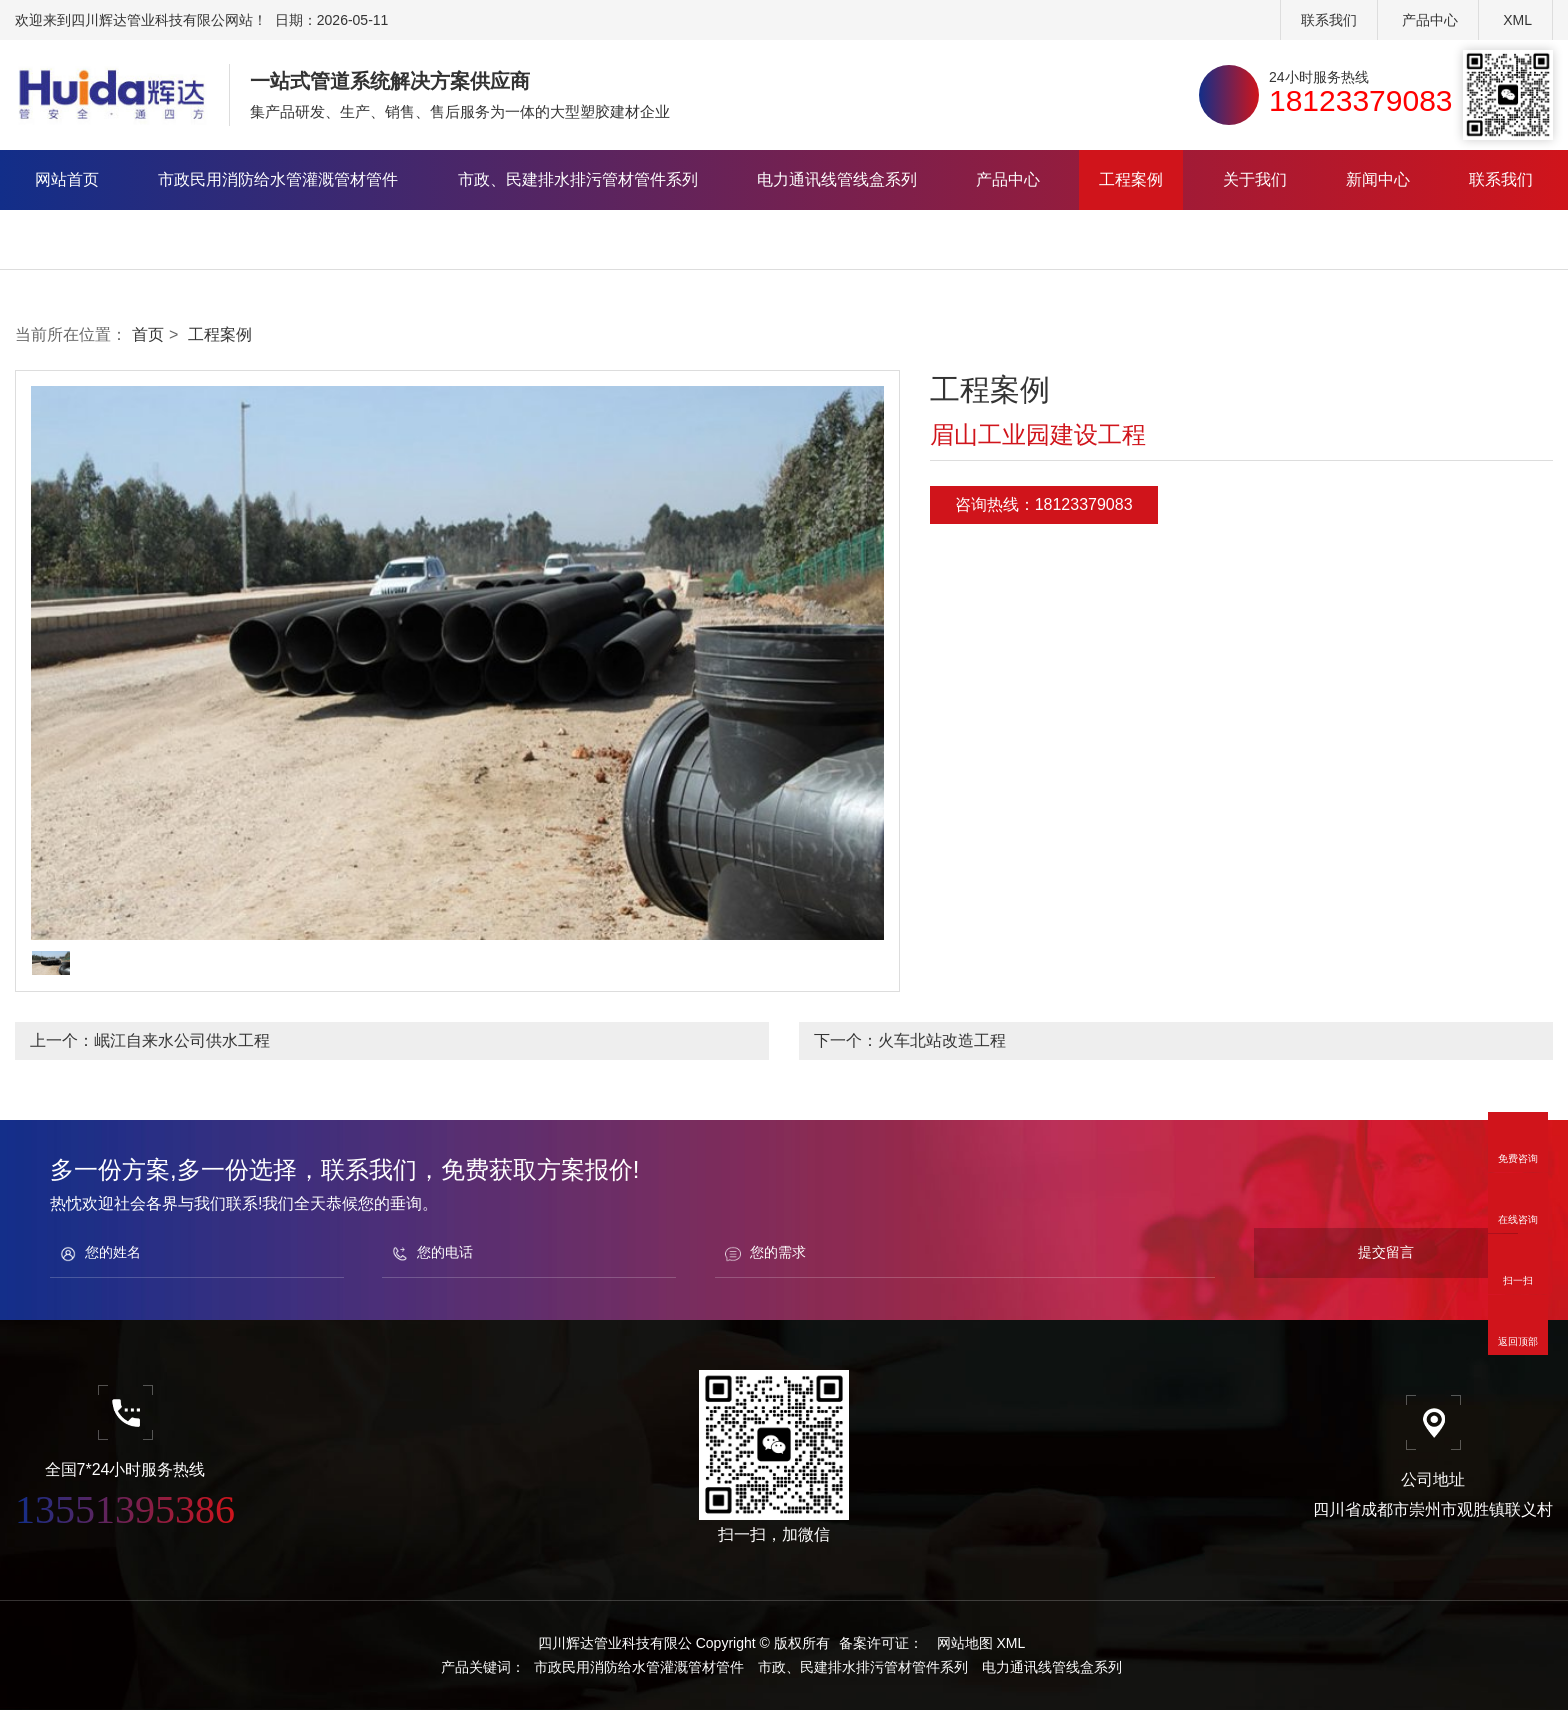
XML (1517, 20)
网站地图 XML (981, 1643)
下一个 (910, 1040)
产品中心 (1430, 20)
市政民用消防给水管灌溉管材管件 (278, 179)
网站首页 (67, 179)
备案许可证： (881, 1643)
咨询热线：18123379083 (1044, 504)
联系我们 (1329, 20)
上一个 (150, 1040)
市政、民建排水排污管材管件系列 (578, 179)
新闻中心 (1378, 179)
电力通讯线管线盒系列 (837, 179)
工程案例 (1131, 179)
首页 (148, 334)
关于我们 (1255, 179)
